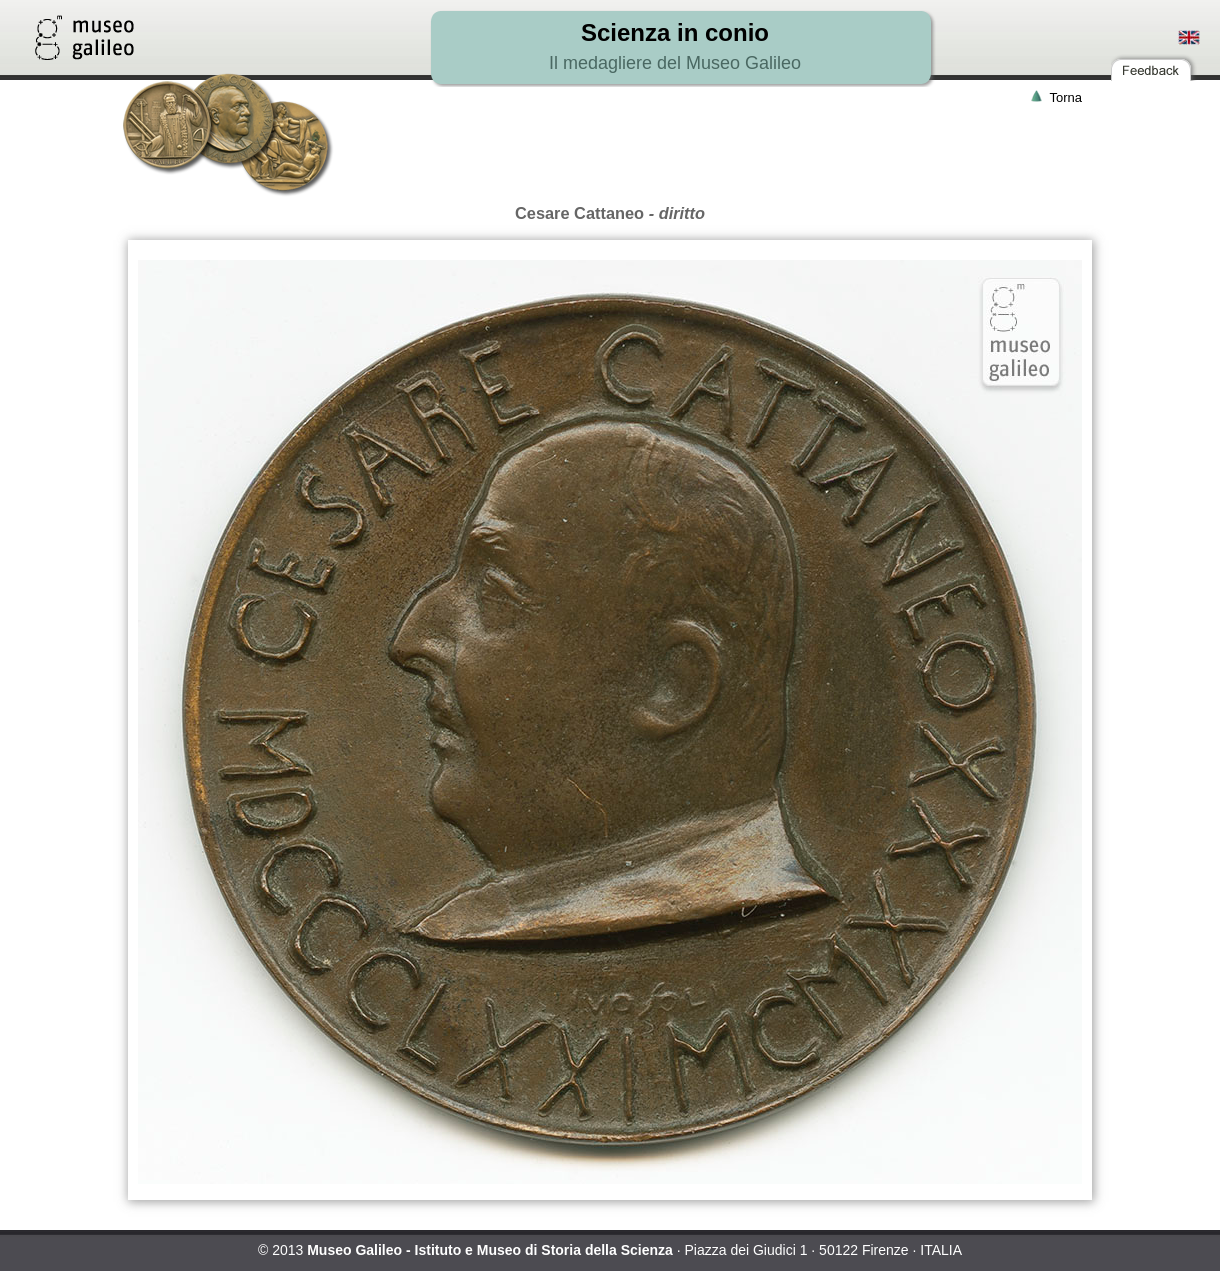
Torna (1065, 97)
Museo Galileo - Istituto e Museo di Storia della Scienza (490, 1250)
